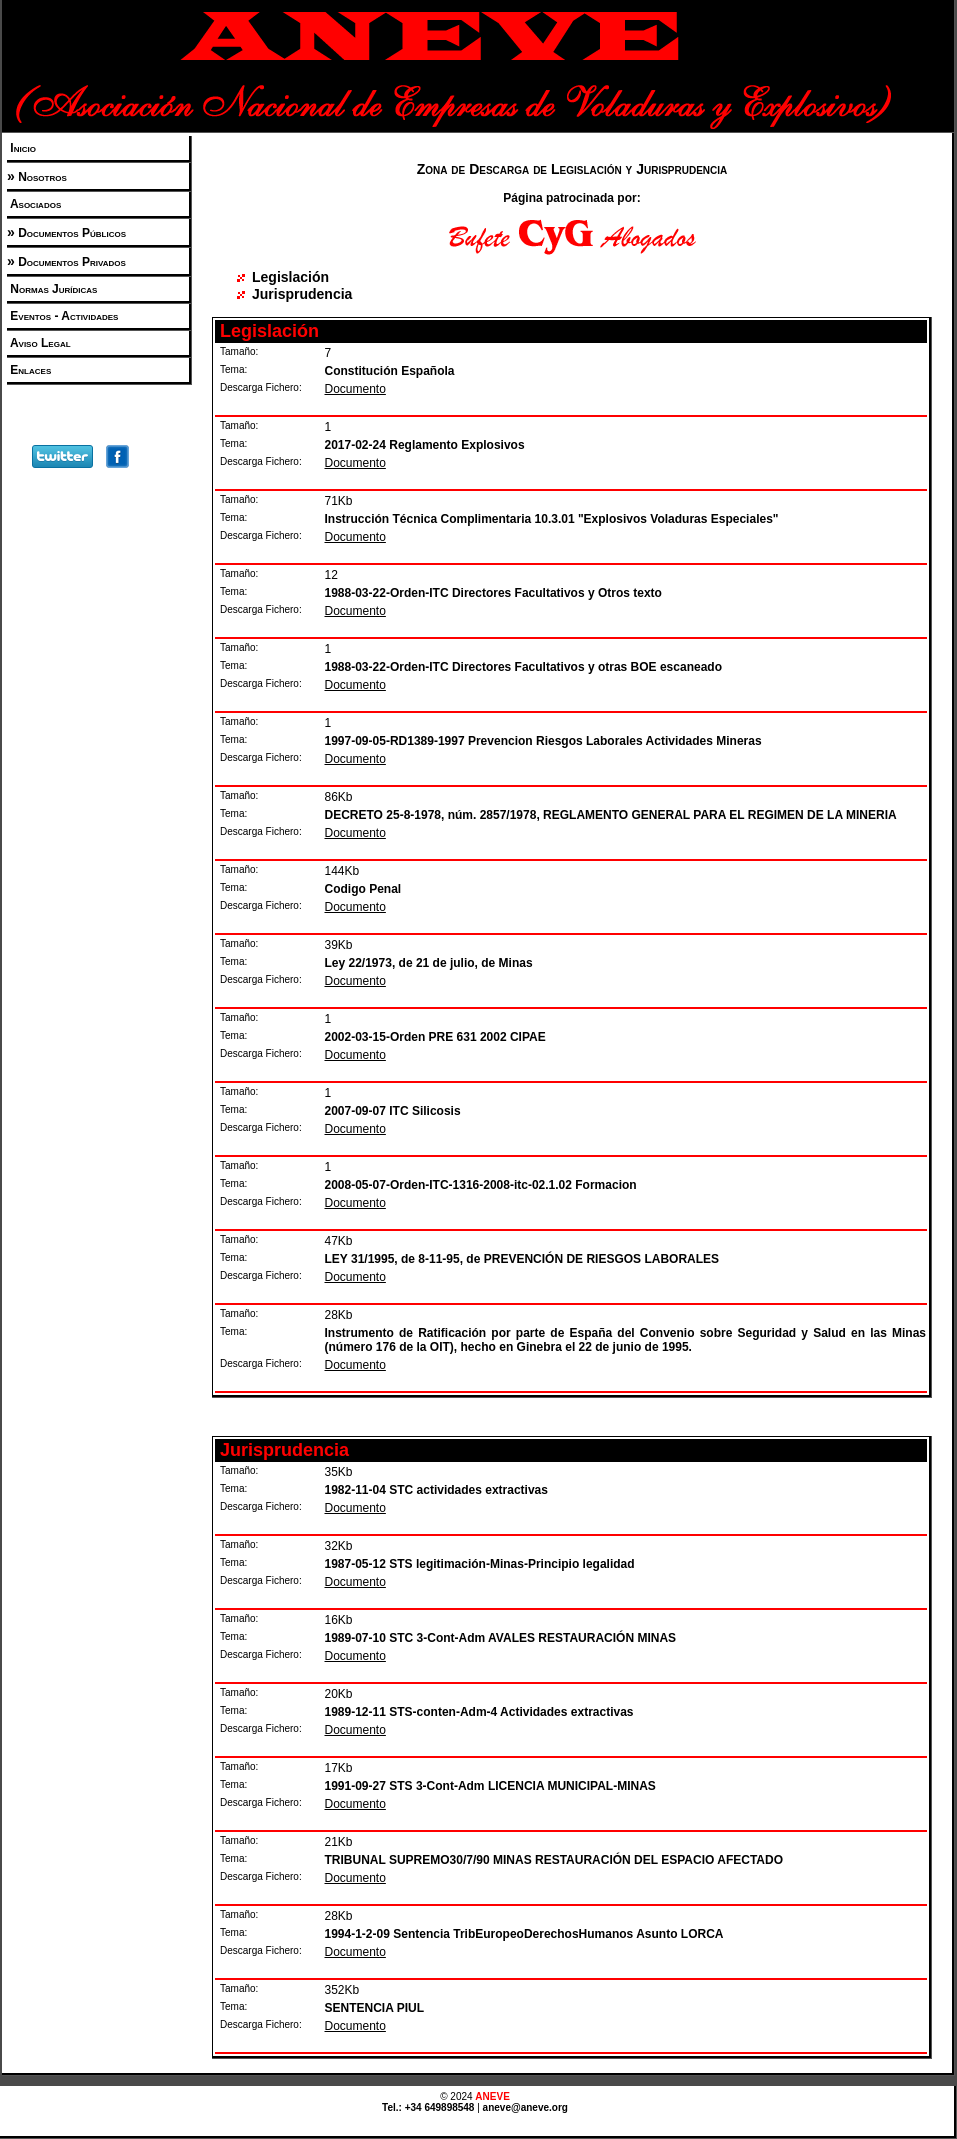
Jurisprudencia (302, 294)
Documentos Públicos (70, 233)
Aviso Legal (39, 343)
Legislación (290, 277)
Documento (355, 389)
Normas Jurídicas (52, 289)
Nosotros (41, 177)
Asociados (34, 204)
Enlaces (29, 370)
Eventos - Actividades (62, 316)
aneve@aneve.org (525, 2107)
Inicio (21, 148)
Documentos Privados (70, 262)
